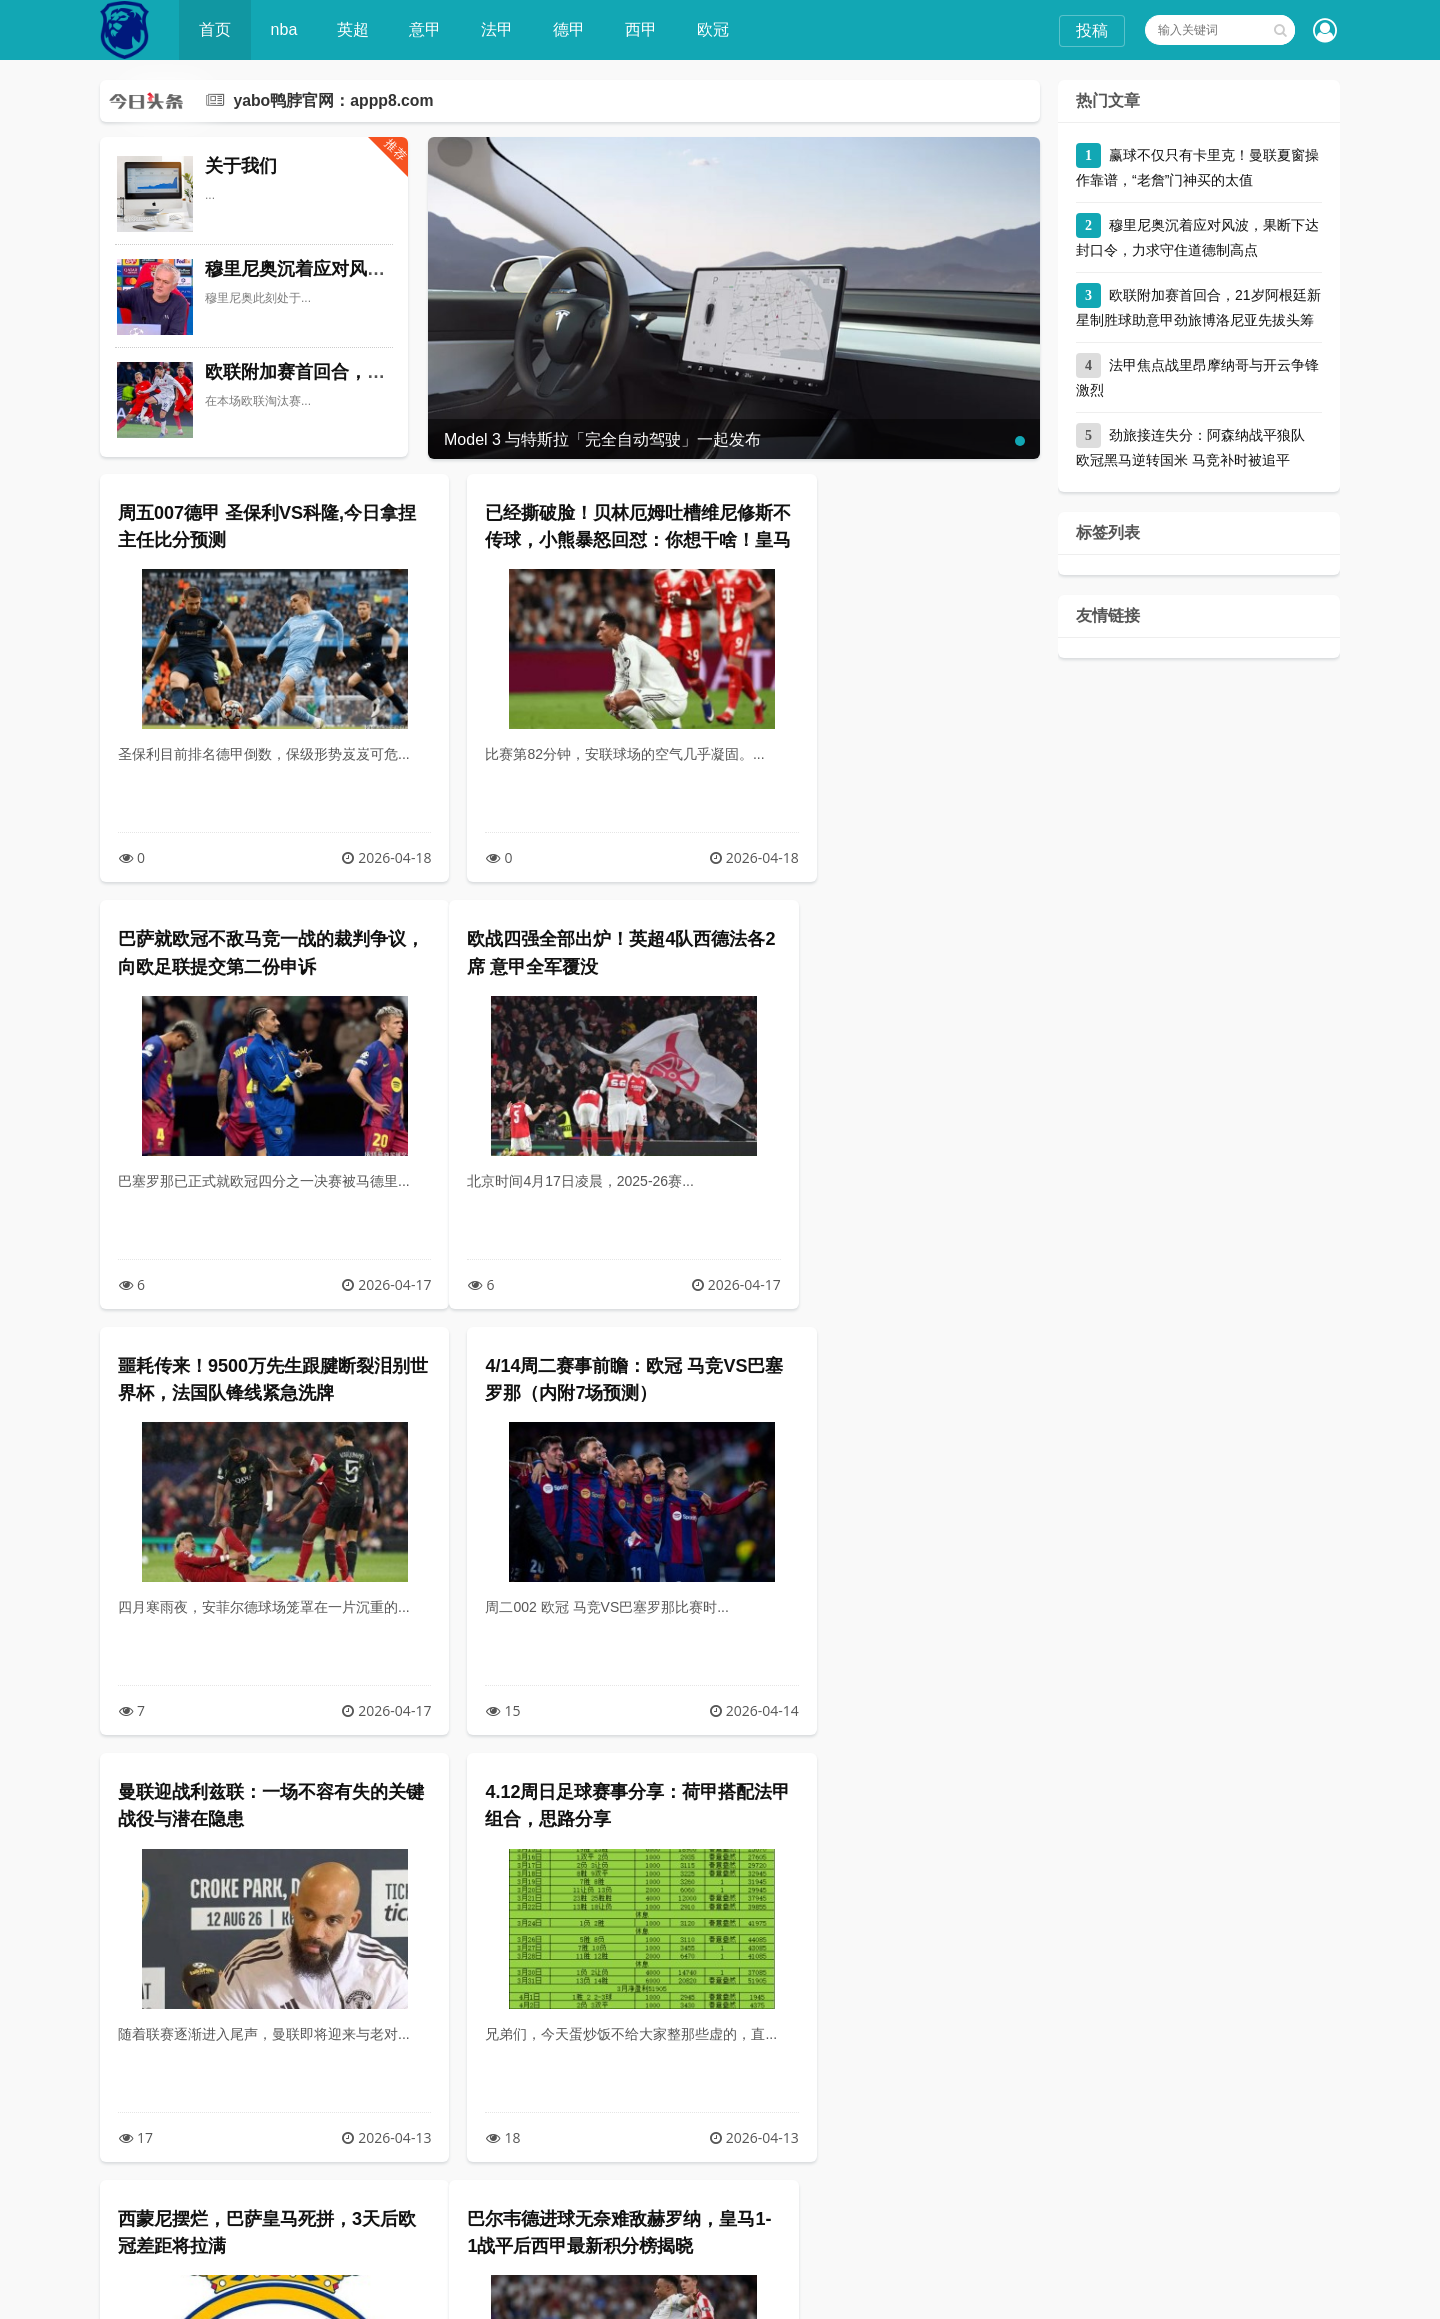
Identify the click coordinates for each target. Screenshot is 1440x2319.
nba (285, 29)
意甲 (427, 29)
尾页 (809, 2222)
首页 (216, 29)
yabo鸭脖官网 (1046, 2294)
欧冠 (715, 29)
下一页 (742, 2222)
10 (682, 2222)
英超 (355, 29)
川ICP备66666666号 (938, 2294)
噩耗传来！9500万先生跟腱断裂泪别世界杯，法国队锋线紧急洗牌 (565, 966)
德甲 (571, 29)
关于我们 (241, 166)
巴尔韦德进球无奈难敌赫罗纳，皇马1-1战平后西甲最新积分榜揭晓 (248, 1819)
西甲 (643, 29)
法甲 (499, 29)
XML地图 (808, 2294)
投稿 (1092, 30)
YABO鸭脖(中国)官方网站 (401, 2294)
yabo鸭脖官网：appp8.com (334, 100)
